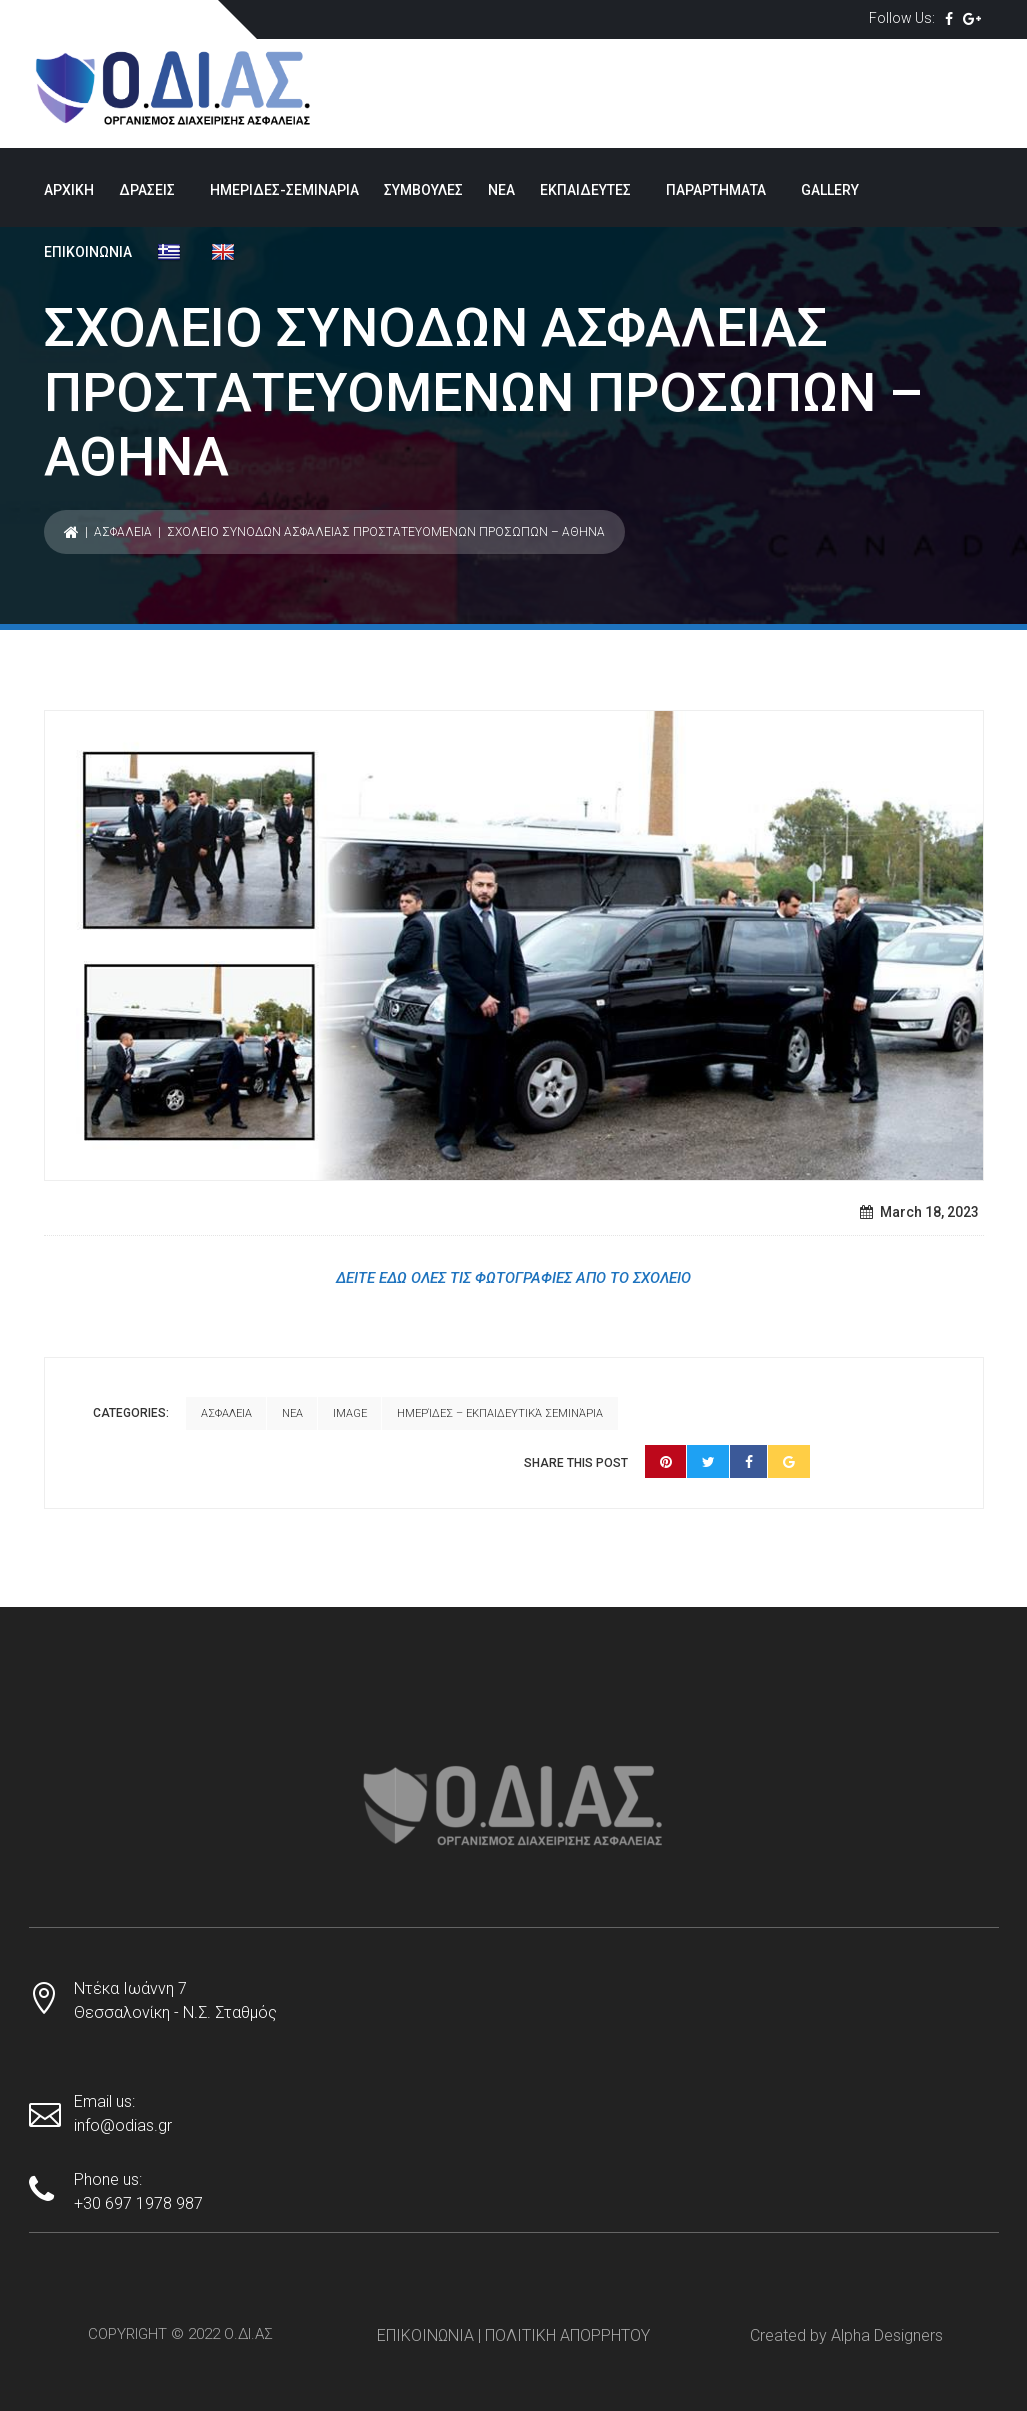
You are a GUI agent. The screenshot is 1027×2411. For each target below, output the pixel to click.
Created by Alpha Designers (846, 2324)
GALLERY (830, 190)
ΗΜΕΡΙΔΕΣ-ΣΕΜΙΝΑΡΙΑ (284, 190)
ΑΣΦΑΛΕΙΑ (123, 532)
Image (350, 1408)
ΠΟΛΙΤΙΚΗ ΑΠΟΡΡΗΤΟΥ (567, 2324)
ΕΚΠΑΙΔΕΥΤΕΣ (585, 190)
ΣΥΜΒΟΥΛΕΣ (423, 190)
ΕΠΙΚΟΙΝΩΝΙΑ (88, 252)
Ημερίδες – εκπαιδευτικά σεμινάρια (192, 1442)
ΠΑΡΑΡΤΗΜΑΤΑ (716, 190)
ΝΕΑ (501, 190)
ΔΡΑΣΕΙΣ (147, 190)
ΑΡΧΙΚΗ (69, 190)
